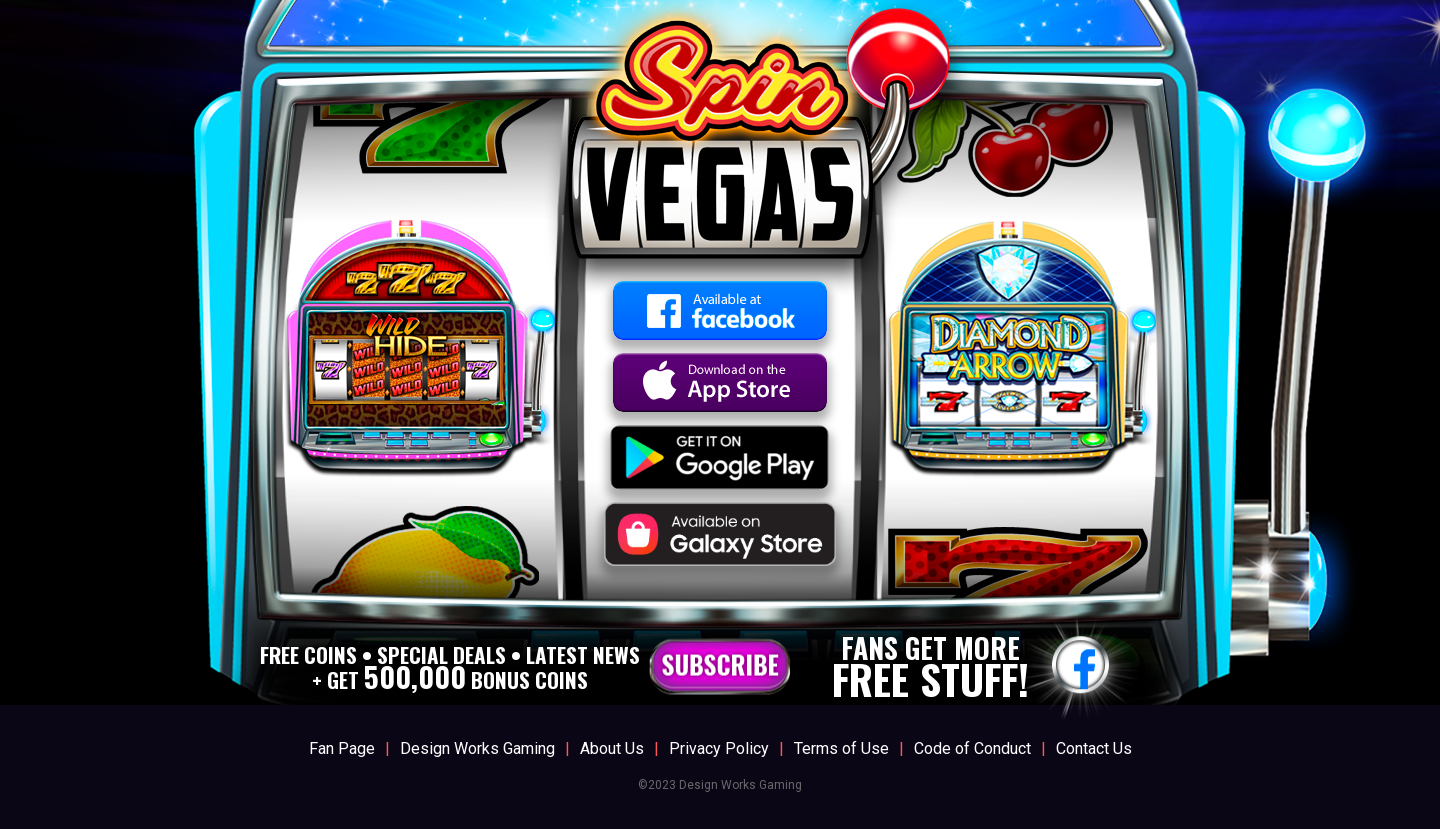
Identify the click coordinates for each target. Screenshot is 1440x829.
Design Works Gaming (477, 748)
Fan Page (342, 748)
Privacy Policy (719, 748)
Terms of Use (841, 748)
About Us (612, 748)
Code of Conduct (972, 748)
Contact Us (1094, 748)
